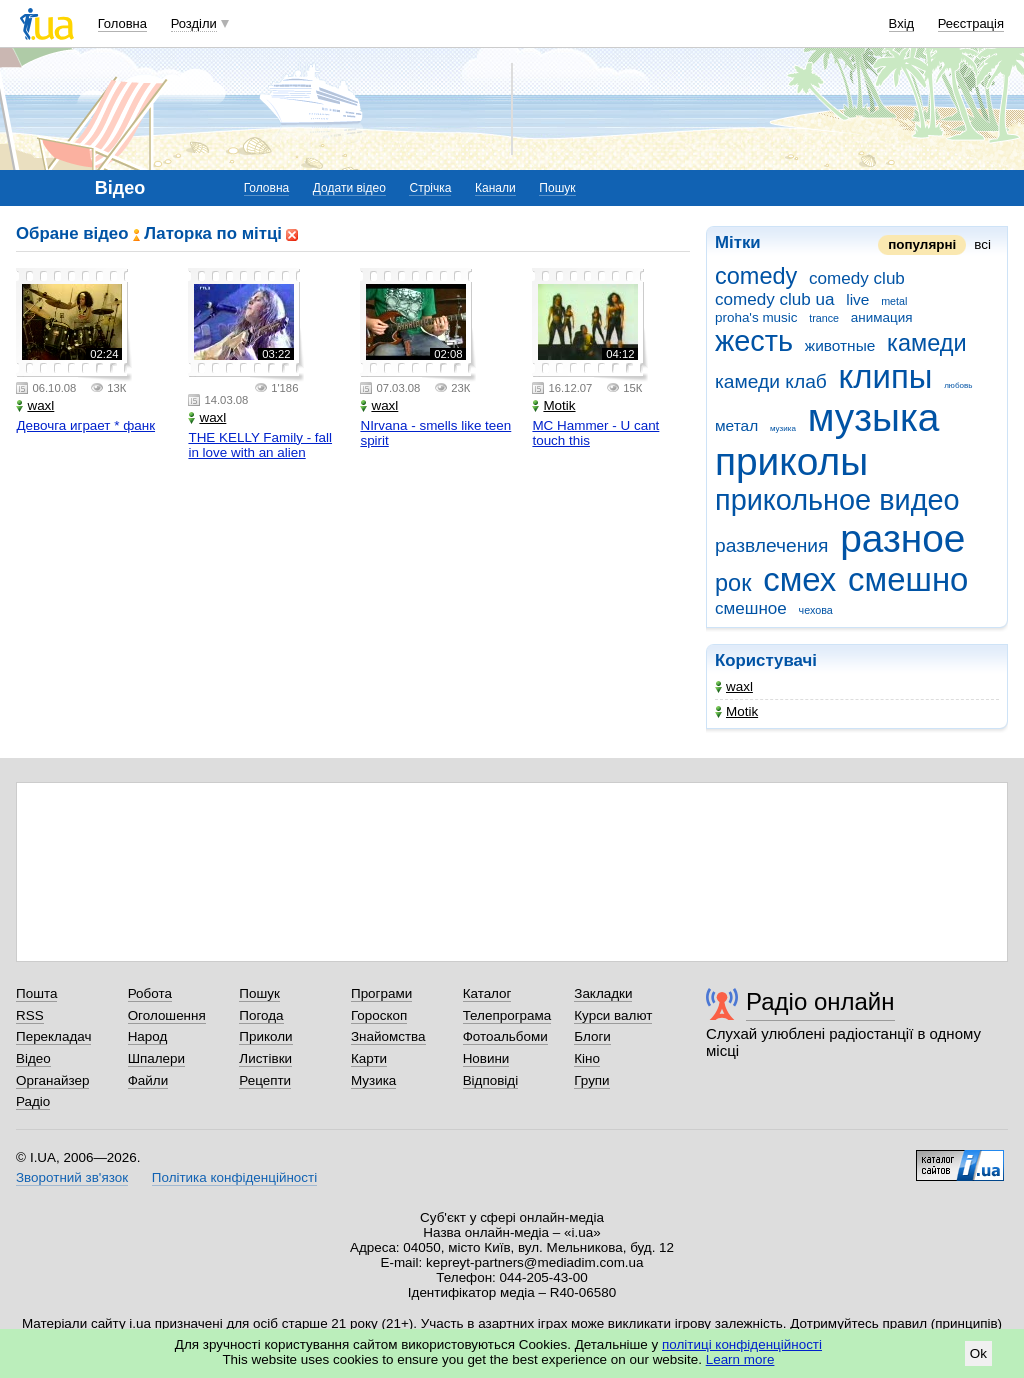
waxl (734, 686)
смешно (908, 579)
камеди (926, 343)
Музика (373, 1080)
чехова (816, 610)
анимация (882, 317)
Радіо (33, 1101)
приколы (791, 461)
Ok (978, 1353)
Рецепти (265, 1080)
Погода (261, 1015)
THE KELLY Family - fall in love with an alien (260, 445)
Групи (591, 1080)
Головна (122, 23)
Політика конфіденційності (234, 1177)
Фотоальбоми (505, 1036)
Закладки (603, 993)
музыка (874, 417)
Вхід (902, 23)
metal (894, 301)
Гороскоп (379, 1015)
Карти (369, 1058)
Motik (736, 711)
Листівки (265, 1058)
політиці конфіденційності (742, 1344)
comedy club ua (775, 299)
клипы (886, 376)
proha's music (756, 317)
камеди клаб (771, 381)
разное (902, 538)
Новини (486, 1058)
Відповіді (491, 1080)
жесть (754, 341)
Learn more (740, 1359)
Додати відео (349, 188)
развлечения (771, 545)
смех (799, 579)
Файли (148, 1080)
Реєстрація (971, 23)
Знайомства (388, 1036)
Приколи (265, 1036)
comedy (756, 276)
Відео (33, 1058)
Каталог (487, 993)
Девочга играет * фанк (85, 425)
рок (733, 583)
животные (840, 345)
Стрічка (430, 188)
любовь (958, 385)
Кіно (587, 1058)
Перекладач (53, 1036)
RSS (30, 1015)
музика (783, 428)
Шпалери (156, 1058)
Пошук (557, 188)
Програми (381, 993)
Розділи (194, 23)
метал (736, 425)
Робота (150, 993)
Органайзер (52, 1080)
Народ (148, 1036)
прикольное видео (837, 500)
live (857, 299)
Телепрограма (507, 1015)
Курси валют (613, 1015)
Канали (495, 188)
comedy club (857, 278)
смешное (751, 608)
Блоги (592, 1036)
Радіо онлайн (820, 1001)
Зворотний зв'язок (72, 1177)
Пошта (36, 993)
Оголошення (167, 1015)
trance (824, 318)
